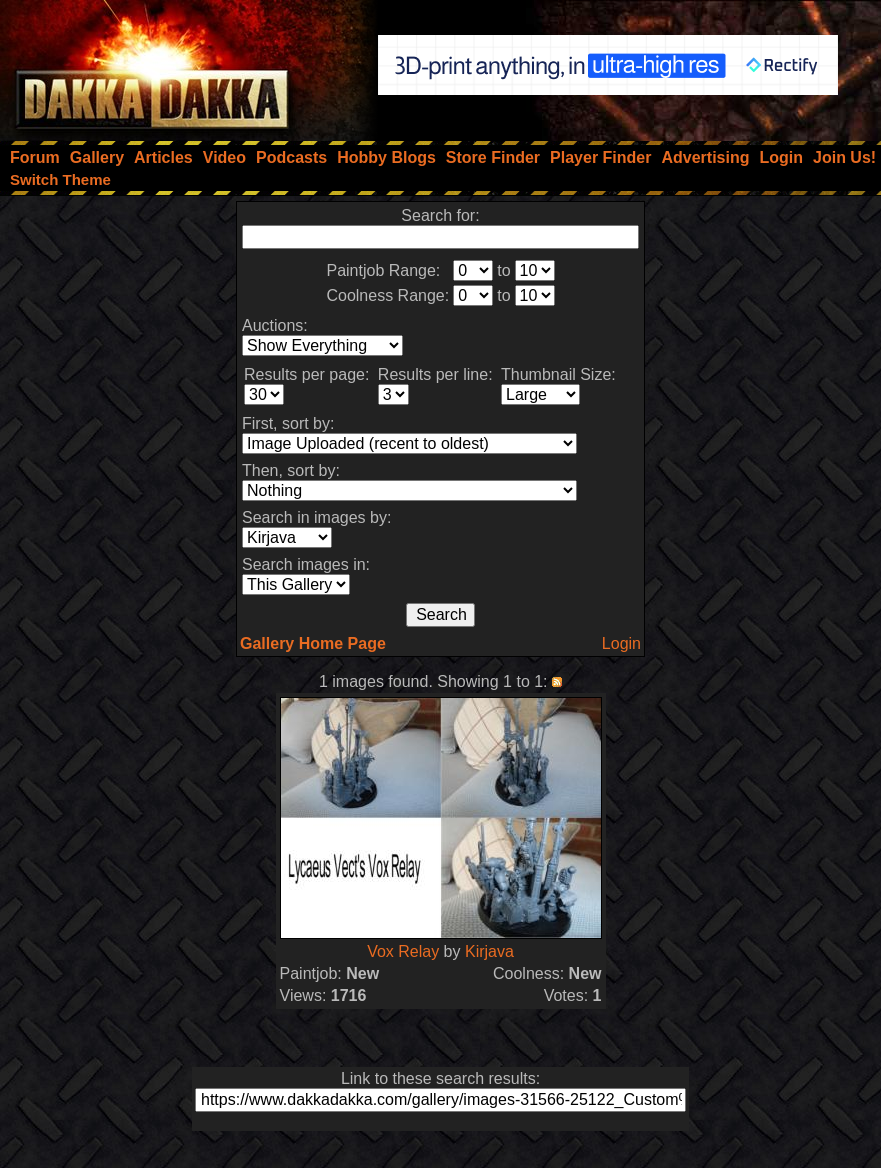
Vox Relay (403, 951)
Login (621, 643)
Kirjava (489, 951)
